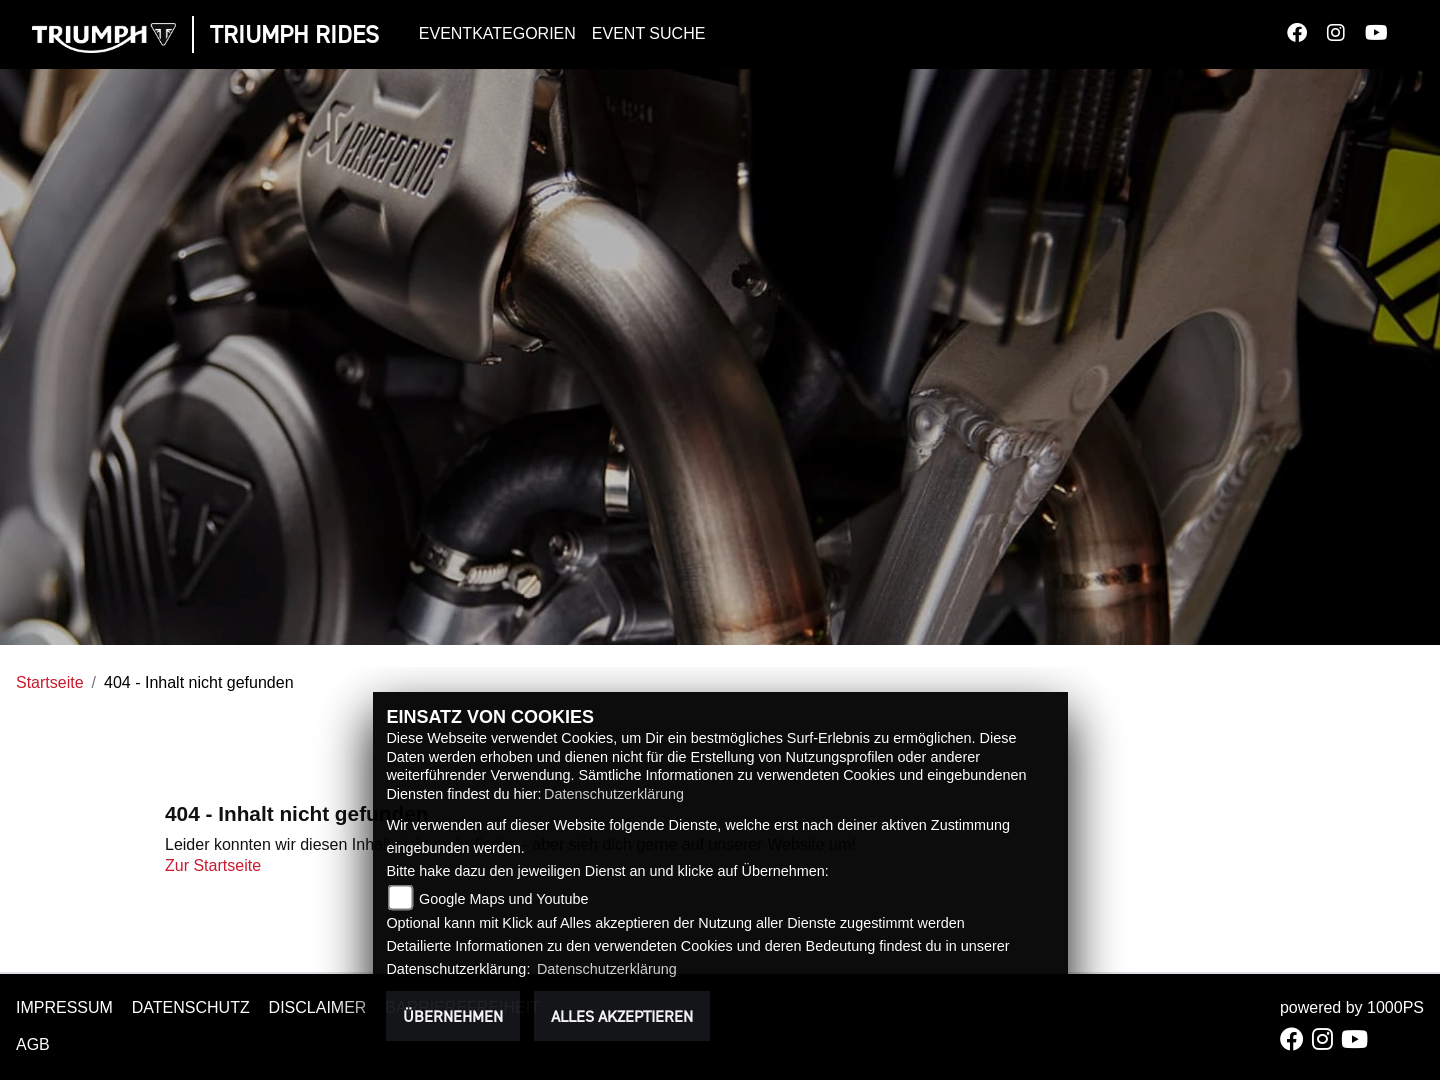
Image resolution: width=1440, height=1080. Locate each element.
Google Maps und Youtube (504, 899)
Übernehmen (453, 1016)
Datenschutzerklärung (614, 794)
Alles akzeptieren (622, 1016)
